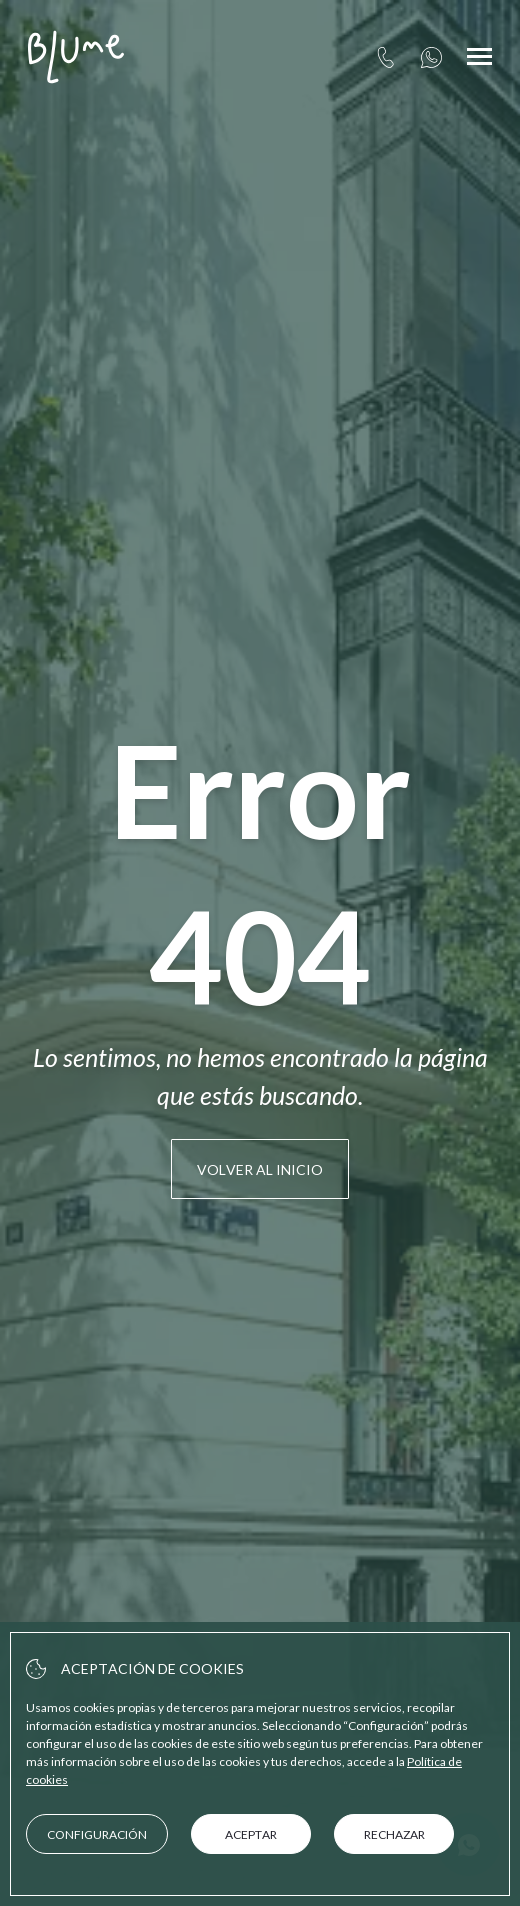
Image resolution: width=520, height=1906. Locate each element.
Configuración (97, 1834)
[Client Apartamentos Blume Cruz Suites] (76, 57)
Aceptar (251, 1834)
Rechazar (394, 1834)
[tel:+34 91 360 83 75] (385, 57)
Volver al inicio (260, 1169)
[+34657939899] (431, 57)
